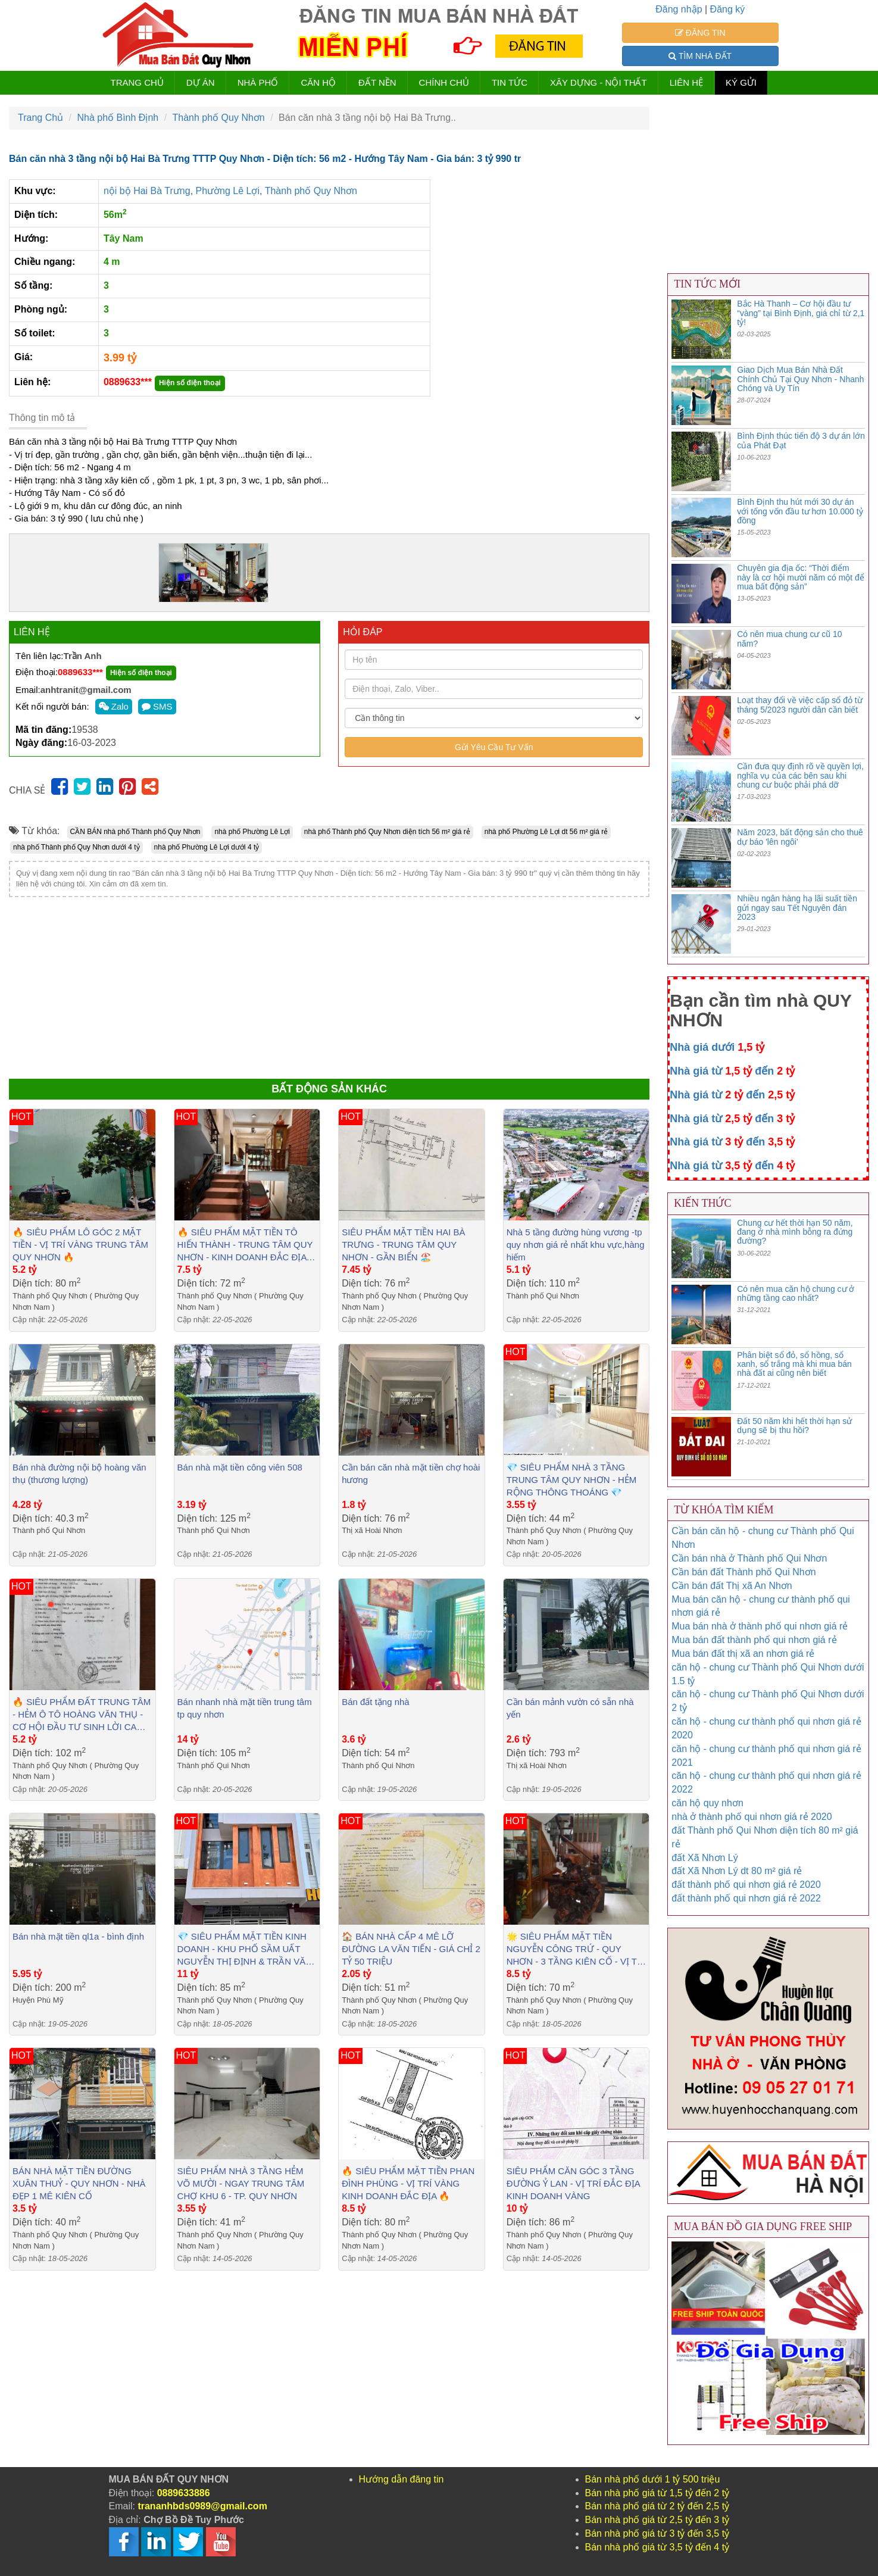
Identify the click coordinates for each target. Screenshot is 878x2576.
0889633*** (128, 382)
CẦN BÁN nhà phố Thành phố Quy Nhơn (135, 832)
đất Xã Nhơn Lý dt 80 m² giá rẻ (736, 1871)
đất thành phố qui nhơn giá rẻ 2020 (746, 1884)
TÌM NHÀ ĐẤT (700, 56)
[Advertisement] (329, 986)
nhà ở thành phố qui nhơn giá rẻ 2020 (751, 1817)
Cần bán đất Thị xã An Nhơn (731, 1586)
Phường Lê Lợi (228, 191)
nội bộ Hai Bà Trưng (147, 191)
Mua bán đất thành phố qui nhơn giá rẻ (753, 1640)
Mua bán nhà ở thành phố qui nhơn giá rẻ (759, 1626)
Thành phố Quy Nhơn (311, 191)
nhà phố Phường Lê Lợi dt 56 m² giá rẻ (546, 832)
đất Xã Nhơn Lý (704, 1858)
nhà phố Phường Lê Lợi (251, 832)
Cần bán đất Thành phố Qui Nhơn (743, 1572)
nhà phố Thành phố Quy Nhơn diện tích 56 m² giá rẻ (387, 832)
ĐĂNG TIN (700, 33)
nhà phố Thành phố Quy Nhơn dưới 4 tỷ (76, 847)
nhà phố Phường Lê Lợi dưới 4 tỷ (207, 847)
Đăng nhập (678, 9)
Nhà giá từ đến (732, 1071)
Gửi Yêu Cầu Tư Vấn (494, 747)
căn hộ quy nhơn (707, 1803)
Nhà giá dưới (717, 1047)
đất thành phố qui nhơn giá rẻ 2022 (746, 1898)
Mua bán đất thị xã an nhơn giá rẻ (742, 1653)
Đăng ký (727, 9)
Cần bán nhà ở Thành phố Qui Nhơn (749, 1558)
